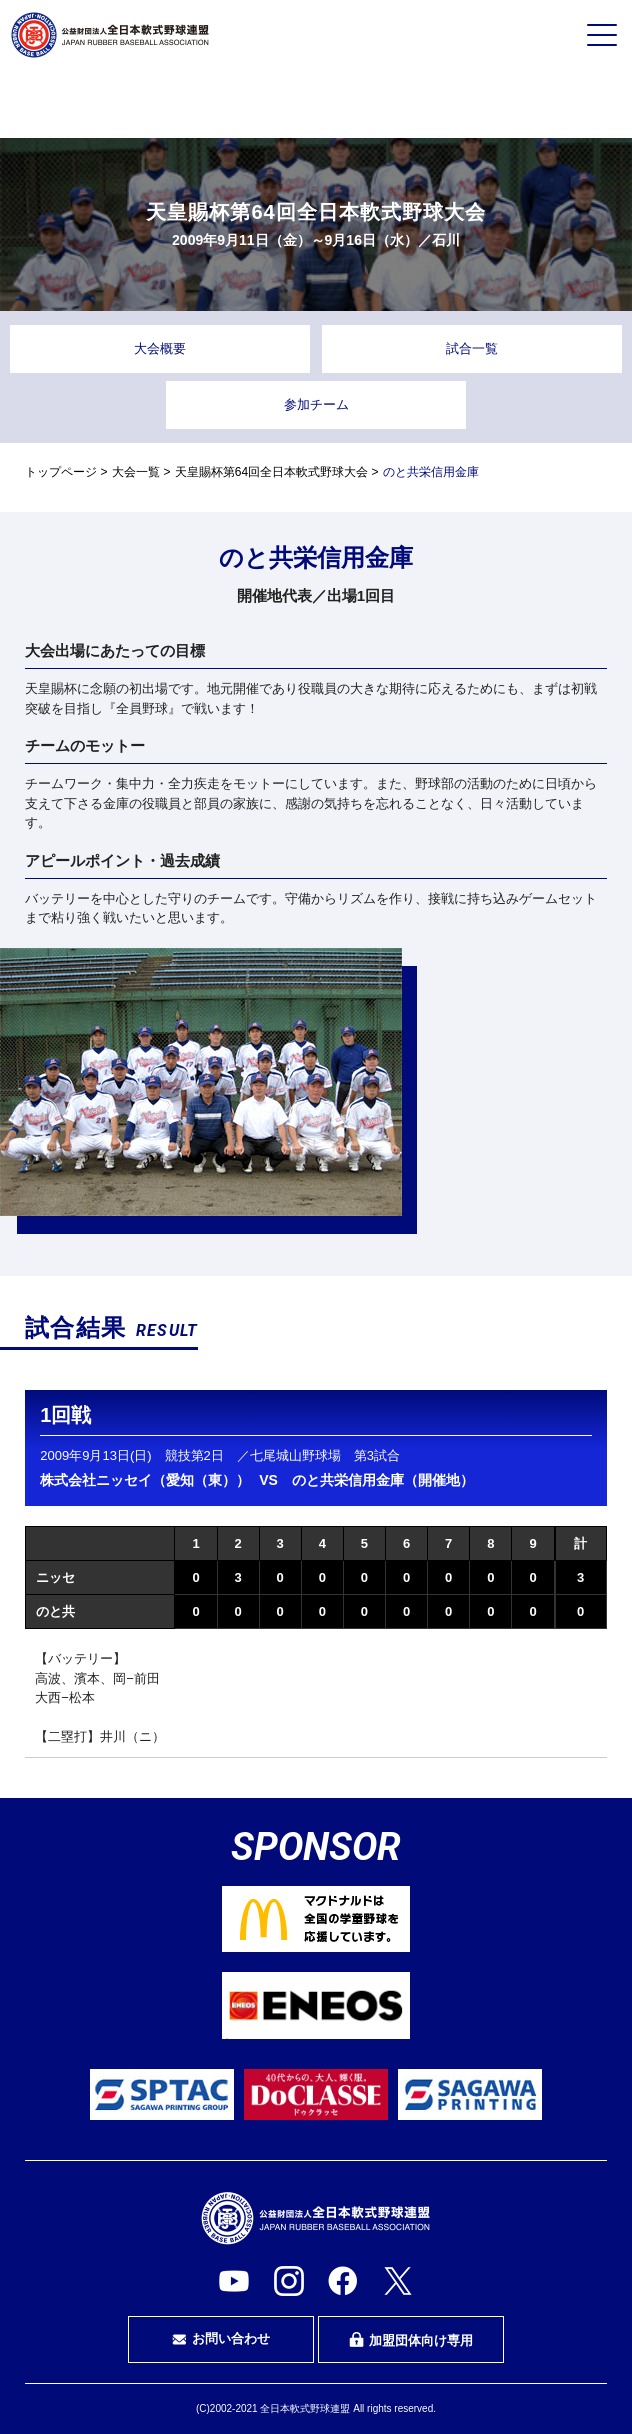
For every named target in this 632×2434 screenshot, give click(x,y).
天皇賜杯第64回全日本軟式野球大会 (271, 472)
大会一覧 (136, 472)
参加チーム (316, 404)
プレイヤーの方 (116, 103)
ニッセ (55, 1577)
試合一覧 (472, 348)
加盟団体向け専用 (411, 2340)
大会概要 (160, 348)
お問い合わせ (221, 2339)
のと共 (55, 1611)
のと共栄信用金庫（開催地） (383, 1480)
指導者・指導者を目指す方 (516, 104)
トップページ (61, 472)
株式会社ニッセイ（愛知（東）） (145, 1480)
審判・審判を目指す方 (316, 104)
